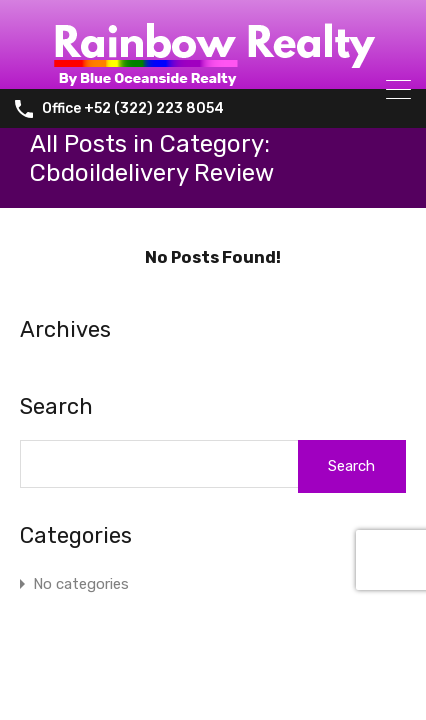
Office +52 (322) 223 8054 (133, 109)
